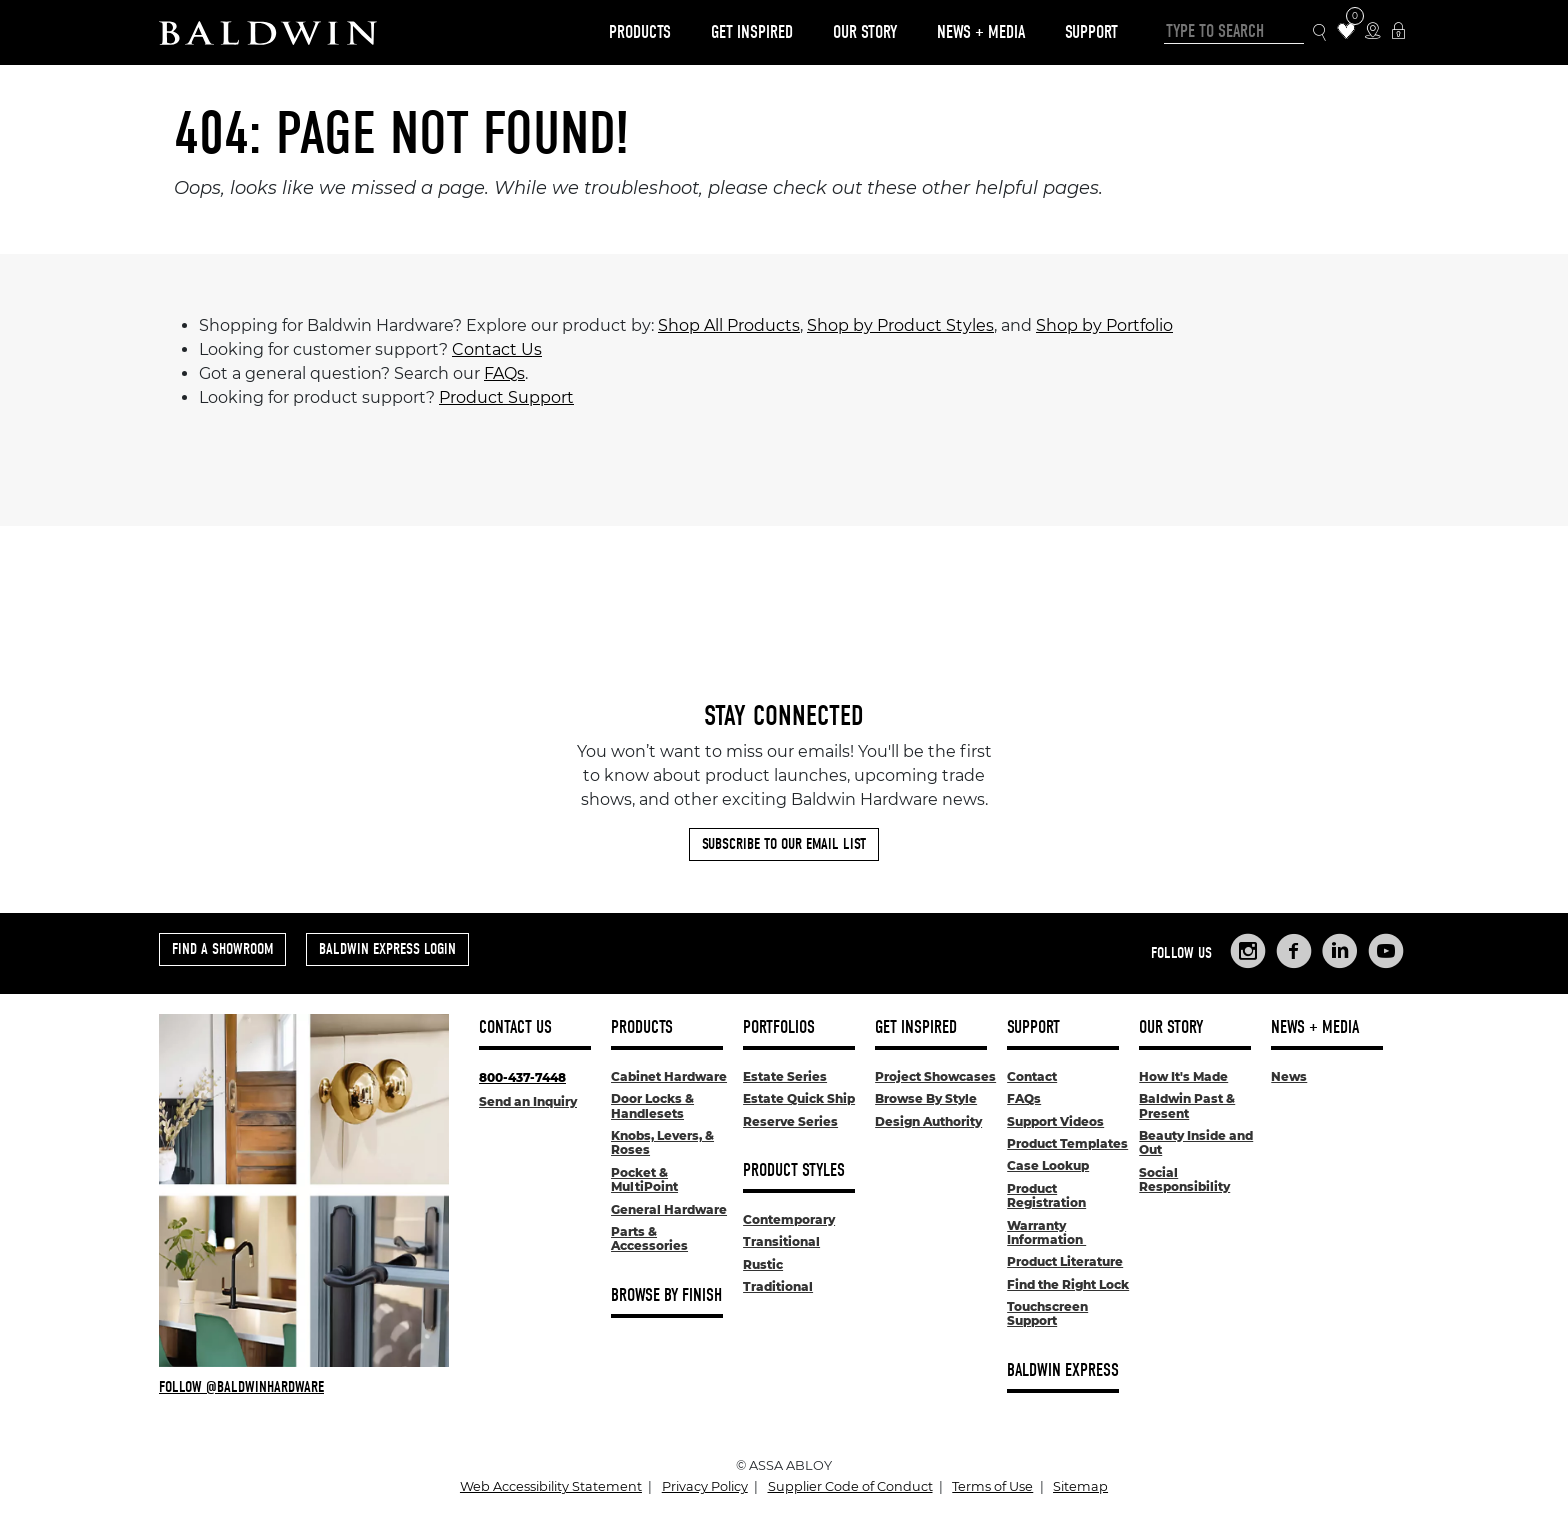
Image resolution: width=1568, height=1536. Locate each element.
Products (640, 32)
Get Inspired (752, 32)
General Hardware (669, 1209)
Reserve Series (790, 1121)
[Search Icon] (1320, 32)
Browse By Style (926, 1098)
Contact (1032, 1076)
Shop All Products (729, 325)
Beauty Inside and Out (1196, 1142)
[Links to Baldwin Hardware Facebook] (1294, 951)
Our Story (865, 32)
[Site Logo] (268, 32)
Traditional (778, 1286)
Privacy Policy (705, 1486)
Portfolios (779, 1027)
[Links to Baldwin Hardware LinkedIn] (1340, 951)
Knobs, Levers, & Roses (662, 1142)
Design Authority (928, 1121)
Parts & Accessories (649, 1238)
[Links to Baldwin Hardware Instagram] (1248, 951)
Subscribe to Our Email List (784, 844)
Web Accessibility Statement (551, 1486)
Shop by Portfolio (1104, 325)
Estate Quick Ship (799, 1098)
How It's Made (1183, 1076)
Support (1091, 32)
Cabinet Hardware (669, 1076)
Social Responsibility (1184, 1179)
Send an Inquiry (528, 1101)
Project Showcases (935, 1076)
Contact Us (497, 349)
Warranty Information (1046, 1232)
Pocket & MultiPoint (644, 1179)
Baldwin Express (1063, 1370)
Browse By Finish (666, 1295)
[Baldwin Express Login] (1398, 32)
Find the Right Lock (1068, 1284)
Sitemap (1080, 1486)
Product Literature (1065, 1261)
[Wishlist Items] (1346, 32)
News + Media (981, 32)
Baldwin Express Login (387, 949)
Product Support (506, 397)
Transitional (781, 1241)
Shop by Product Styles (900, 325)
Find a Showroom (222, 949)
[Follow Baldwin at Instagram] (304, 1387)
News (1289, 1076)
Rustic (763, 1264)
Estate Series (785, 1076)
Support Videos (1055, 1121)
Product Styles (794, 1170)
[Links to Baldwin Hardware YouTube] (1386, 951)
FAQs (504, 373)
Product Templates (1067, 1143)
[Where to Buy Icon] (1372, 32)
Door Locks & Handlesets (652, 1105)
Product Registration (1046, 1195)
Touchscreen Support (1047, 1313)
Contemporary (789, 1219)
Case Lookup (1048, 1165)
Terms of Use (992, 1486)
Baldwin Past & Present (1187, 1105)
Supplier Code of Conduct (850, 1486)
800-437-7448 (522, 1077)
